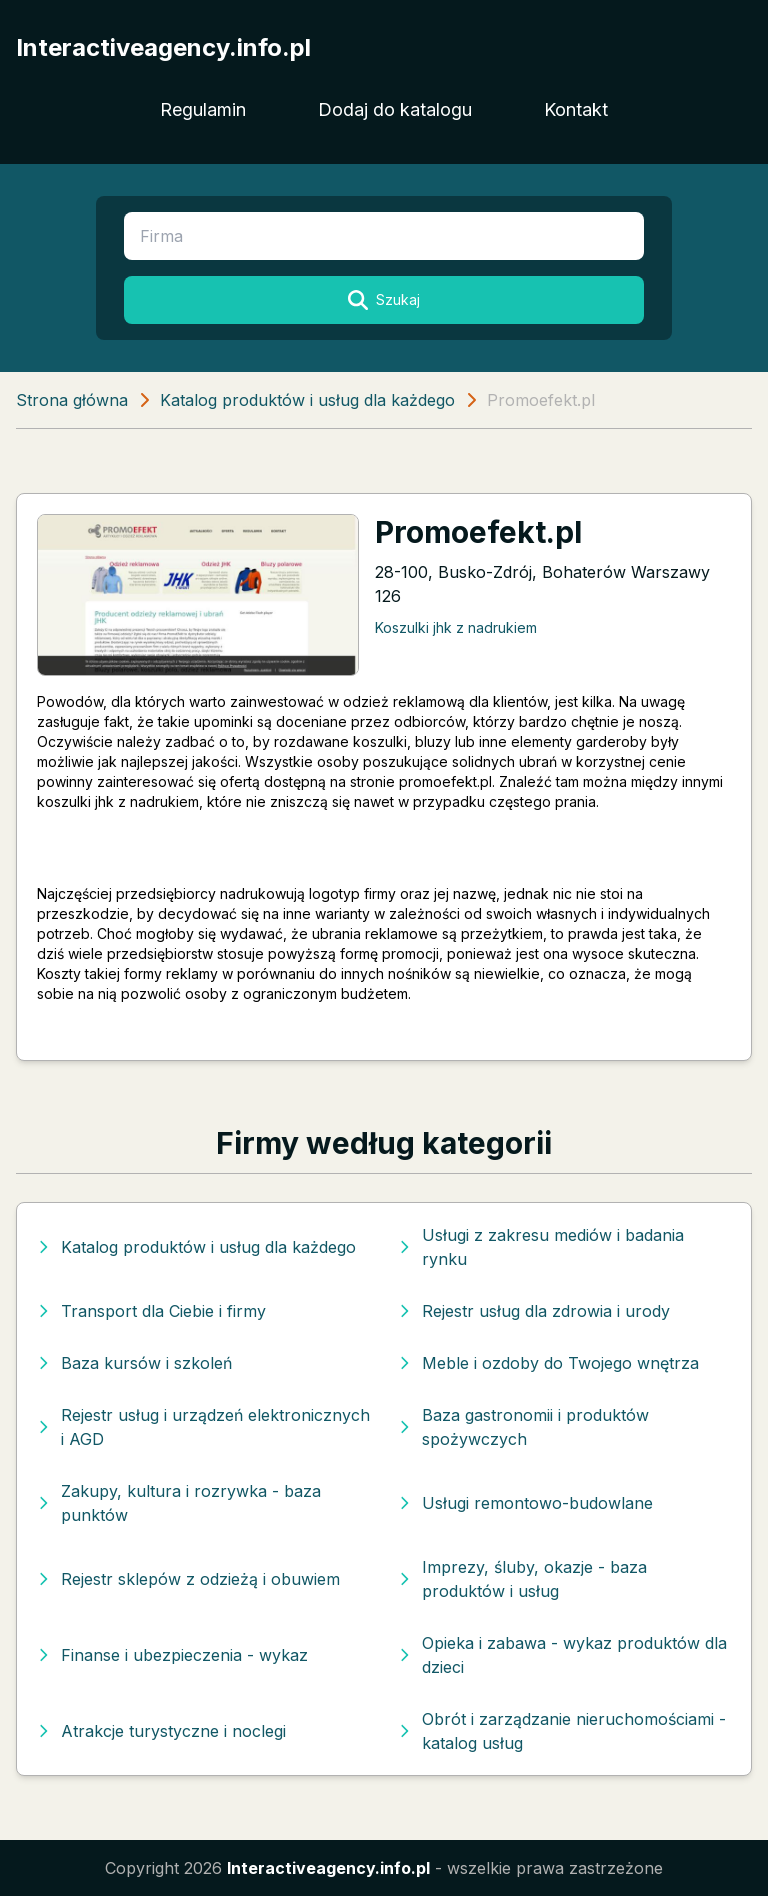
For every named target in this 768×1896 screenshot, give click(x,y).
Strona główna (72, 400)
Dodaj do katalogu (395, 109)
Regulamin (203, 109)
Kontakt (576, 109)
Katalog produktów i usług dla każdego (307, 400)
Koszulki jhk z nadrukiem (456, 627)
